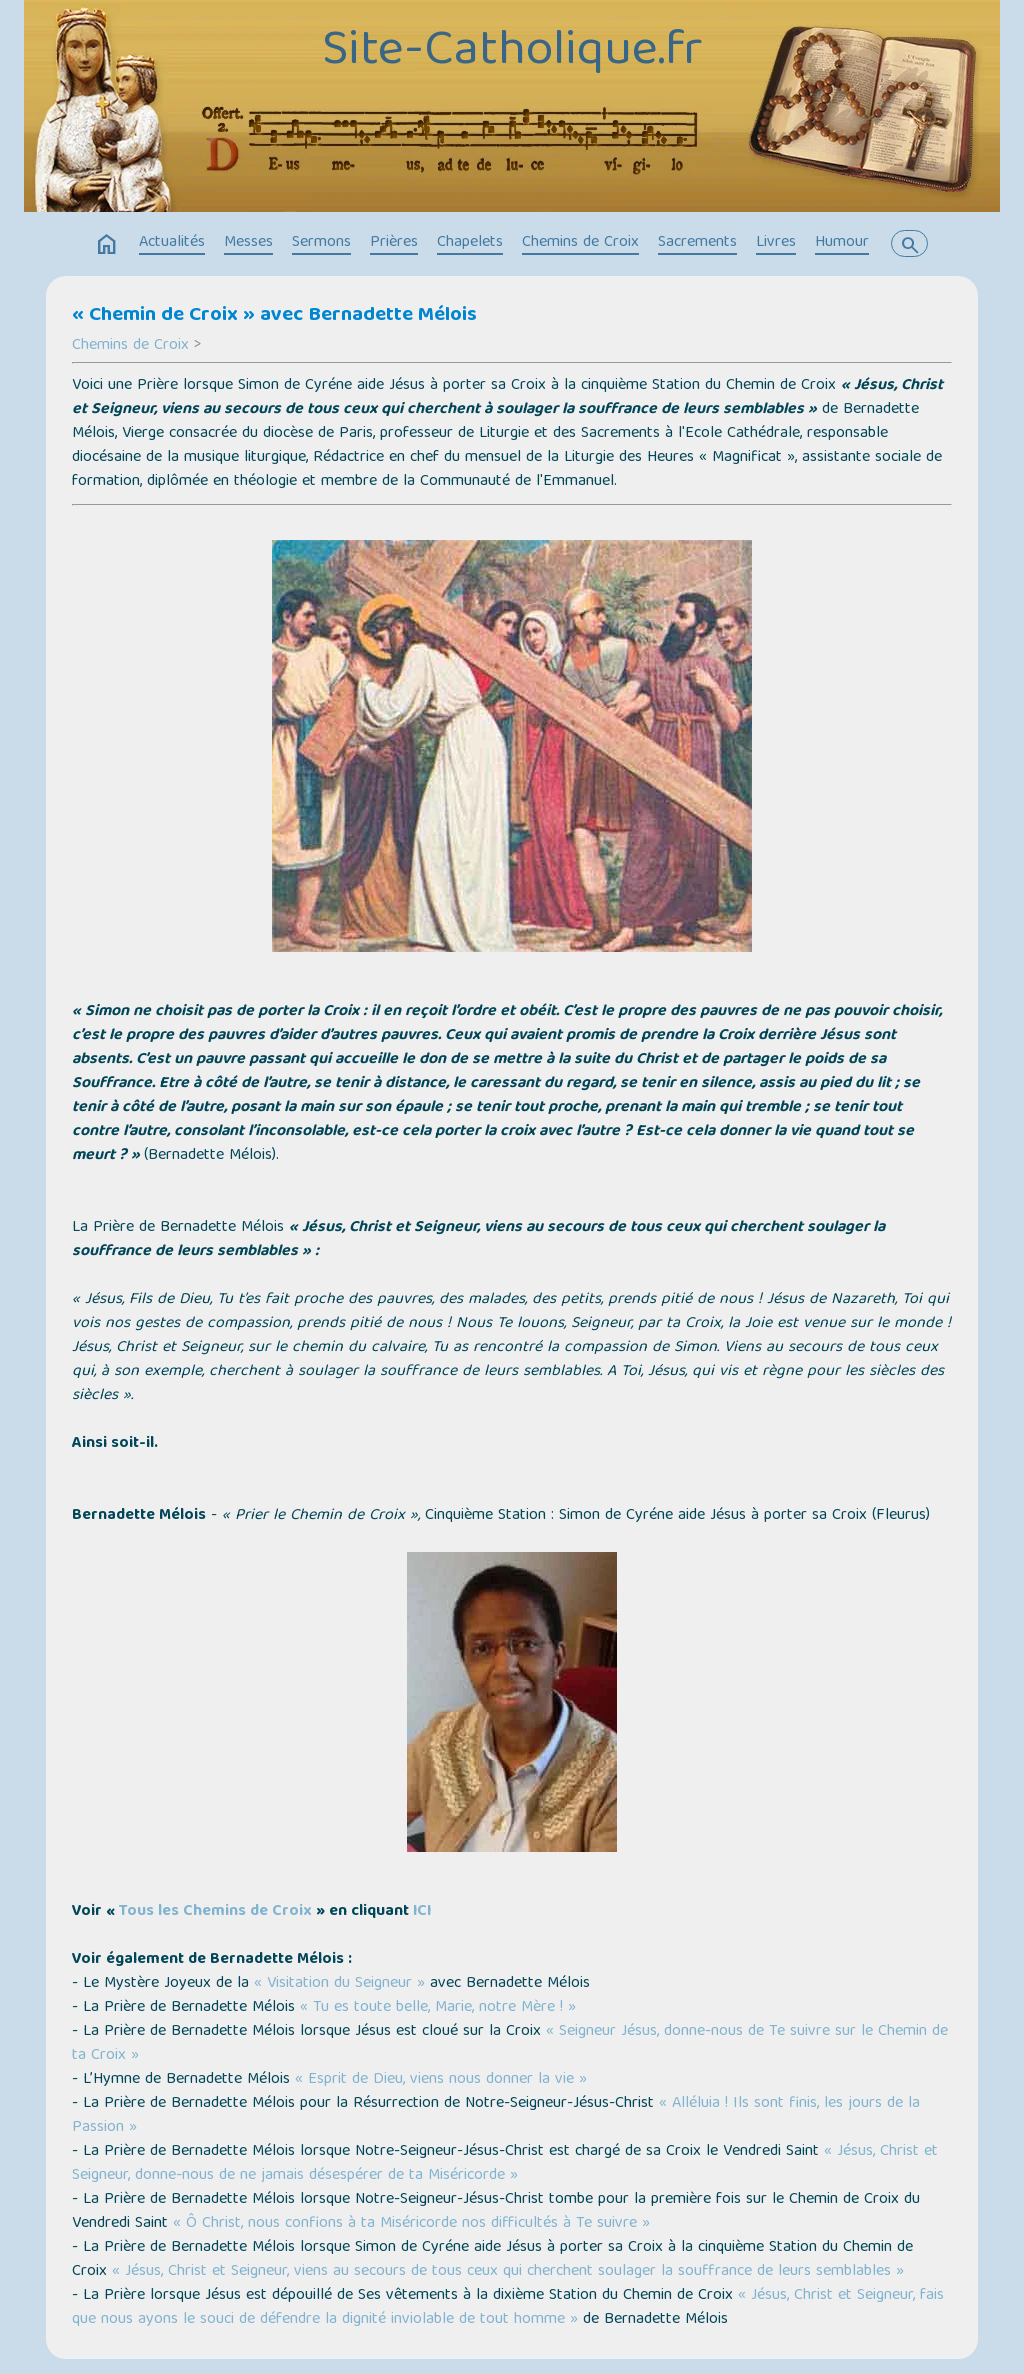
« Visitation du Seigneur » (339, 1984)
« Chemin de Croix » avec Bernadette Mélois (274, 316)
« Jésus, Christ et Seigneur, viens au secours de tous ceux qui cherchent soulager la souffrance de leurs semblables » (508, 2272)
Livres (776, 243)
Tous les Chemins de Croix (215, 1912)
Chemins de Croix (580, 243)
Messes (248, 243)
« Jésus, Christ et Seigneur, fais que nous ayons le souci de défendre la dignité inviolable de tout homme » (508, 2308)
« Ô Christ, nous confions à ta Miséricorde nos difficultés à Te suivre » (411, 2224)
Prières (394, 243)
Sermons (321, 243)
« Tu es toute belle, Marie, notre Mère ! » (438, 2008)
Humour (842, 243)
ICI (422, 1912)
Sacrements (697, 243)
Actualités (172, 243)
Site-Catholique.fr (512, 53)
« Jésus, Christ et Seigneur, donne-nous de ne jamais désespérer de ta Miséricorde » (505, 2164)
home (107, 245)
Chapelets (470, 243)
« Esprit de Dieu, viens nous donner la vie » (441, 2080)
